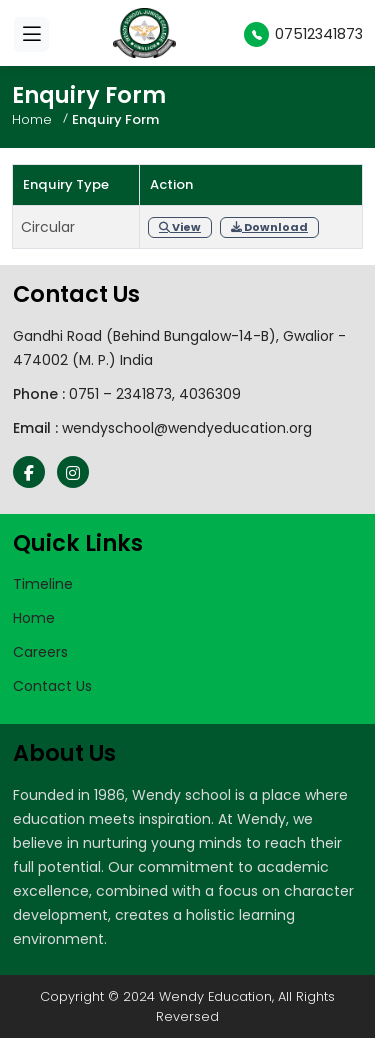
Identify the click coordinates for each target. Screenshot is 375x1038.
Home (32, 119)
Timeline (43, 584)
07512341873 (303, 34)
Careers (40, 652)
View (180, 227)
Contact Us (52, 686)
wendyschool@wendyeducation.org (187, 428)
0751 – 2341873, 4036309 (155, 394)
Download (269, 227)
